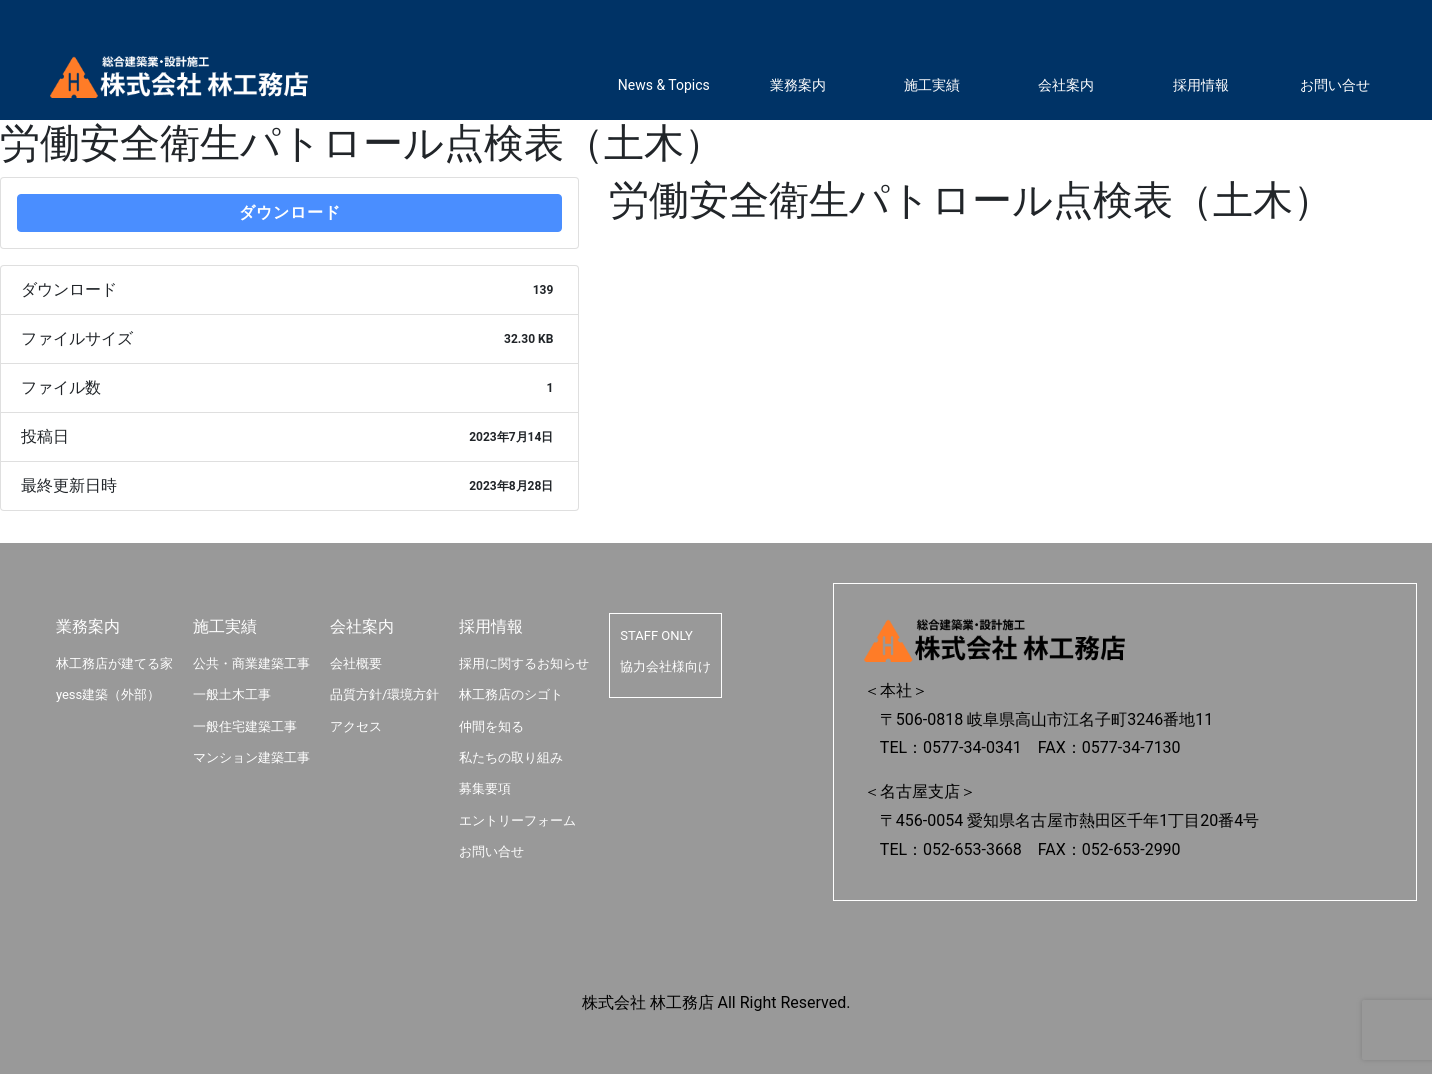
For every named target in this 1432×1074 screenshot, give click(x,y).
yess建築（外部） (108, 694)
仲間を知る (491, 726)
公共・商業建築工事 (251, 663)
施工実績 (932, 85)
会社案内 (1066, 85)
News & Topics (664, 85)
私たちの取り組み (511, 757)
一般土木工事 (232, 694)
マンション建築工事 (251, 757)
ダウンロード (290, 212)
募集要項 (485, 788)
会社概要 (356, 663)
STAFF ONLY (656, 635)
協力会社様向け (665, 666)
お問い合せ (1335, 85)
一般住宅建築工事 (245, 726)
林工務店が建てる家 (114, 663)
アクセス (356, 726)
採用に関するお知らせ (524, 663)
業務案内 (798, 85)
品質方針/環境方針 (384, 694)
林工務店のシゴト (511, 694)
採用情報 (1201, 85)
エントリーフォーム (517, 820)
